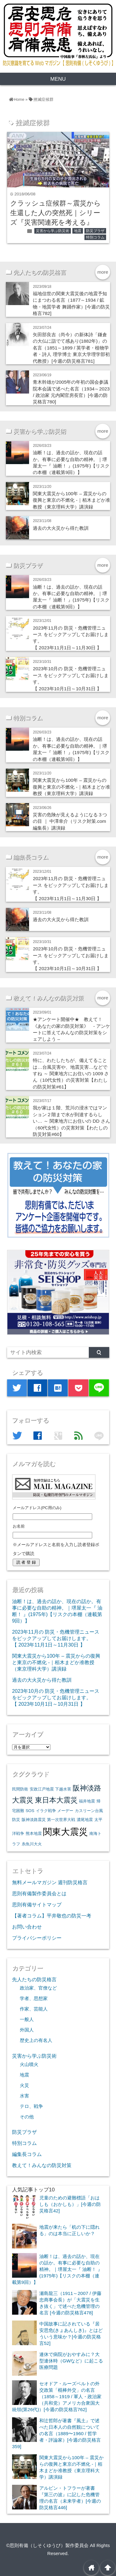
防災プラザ (95, 231)
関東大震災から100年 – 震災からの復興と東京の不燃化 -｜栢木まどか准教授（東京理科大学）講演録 (71, 500)
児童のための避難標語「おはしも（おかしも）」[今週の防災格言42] (70, 2204)
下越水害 (63, 1789)
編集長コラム (27, 2154)
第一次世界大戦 (61, 1819)
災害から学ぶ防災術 (52, 231)
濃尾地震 (85, 1819)
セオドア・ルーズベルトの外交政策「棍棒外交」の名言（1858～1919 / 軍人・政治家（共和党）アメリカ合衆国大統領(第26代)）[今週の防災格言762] (56, 2396)
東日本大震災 (56, 1800)
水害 (24, 2095)
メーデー (65, 1810)
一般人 (27, 2019)
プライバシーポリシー (37, 1938)
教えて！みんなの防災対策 (41, 2165)
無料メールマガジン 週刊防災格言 (50, 1882)
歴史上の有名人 (36, 2040)
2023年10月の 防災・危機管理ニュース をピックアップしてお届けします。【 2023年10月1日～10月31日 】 (55, 1697)
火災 (24, 2085)
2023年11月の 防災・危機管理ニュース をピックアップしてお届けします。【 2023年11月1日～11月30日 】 (55, 1638)
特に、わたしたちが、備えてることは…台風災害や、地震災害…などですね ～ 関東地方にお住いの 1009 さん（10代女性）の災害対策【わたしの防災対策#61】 (71, 1073)
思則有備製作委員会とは (39, 1893)
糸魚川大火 (32, 1844)
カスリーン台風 (89, 1810)
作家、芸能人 (34, 2009)
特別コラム (95, 237)
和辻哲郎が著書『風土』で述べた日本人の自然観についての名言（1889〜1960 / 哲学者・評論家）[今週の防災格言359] (56, 2433)
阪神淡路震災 (34, 1819)
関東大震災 (65, 1832)
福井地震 (87, 1801)
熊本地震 (34, 1833)
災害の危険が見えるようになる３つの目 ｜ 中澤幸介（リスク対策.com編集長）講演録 (70, 821)
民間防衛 (20, 1789)
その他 (27, 2116)
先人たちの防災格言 (34, 1979)
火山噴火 (29, 2064)
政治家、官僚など (38, 1988)
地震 (77, 231)
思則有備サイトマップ (37, 1904)
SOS (30, 1810)
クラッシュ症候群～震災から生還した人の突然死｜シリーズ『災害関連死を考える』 (55, 212)
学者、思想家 (34, 1998)
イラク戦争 (46, 1810)
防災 (16, 1819)
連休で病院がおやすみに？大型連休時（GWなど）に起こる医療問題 (71, 2361)
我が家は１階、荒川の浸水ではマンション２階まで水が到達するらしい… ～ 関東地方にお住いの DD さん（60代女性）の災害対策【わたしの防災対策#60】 (71, 1121)
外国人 (27, 2029)
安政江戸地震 (42, 1789)
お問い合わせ (27, 1926)
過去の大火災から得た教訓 (60, 528)
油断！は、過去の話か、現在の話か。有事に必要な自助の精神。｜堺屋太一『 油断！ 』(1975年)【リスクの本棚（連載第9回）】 (57, 2269)
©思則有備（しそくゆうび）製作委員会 (47, 2545)
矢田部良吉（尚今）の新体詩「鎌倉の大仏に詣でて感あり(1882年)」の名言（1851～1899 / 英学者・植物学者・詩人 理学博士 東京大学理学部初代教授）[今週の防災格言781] (71, 348)
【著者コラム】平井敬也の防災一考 (51, 1915)
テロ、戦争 (31, 2106)
